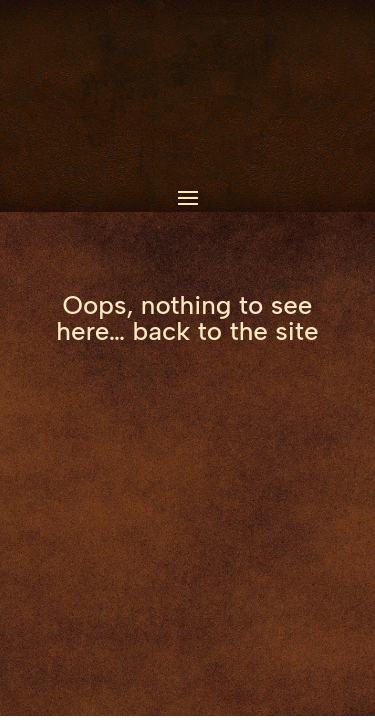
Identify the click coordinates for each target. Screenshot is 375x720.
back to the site (226, 331)
